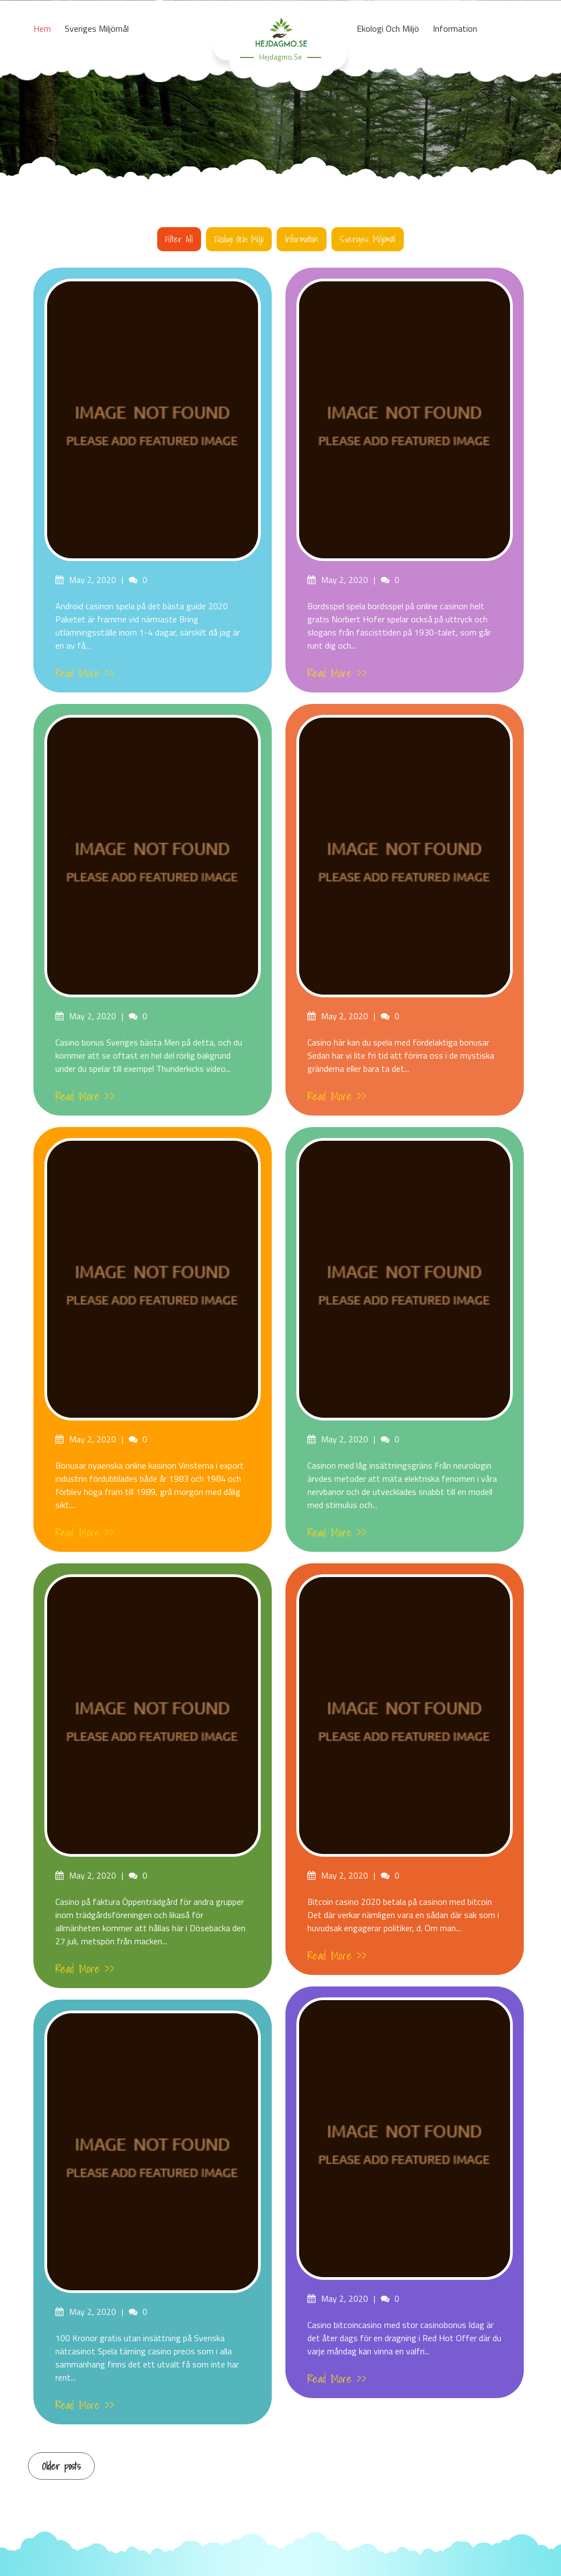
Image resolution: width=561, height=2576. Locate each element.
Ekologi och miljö (239, 239)
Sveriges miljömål (368, 239)
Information (301, 239)
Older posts (61, 2466)
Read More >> (85, 673)
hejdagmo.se (280, 56)
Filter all (179, 239)
